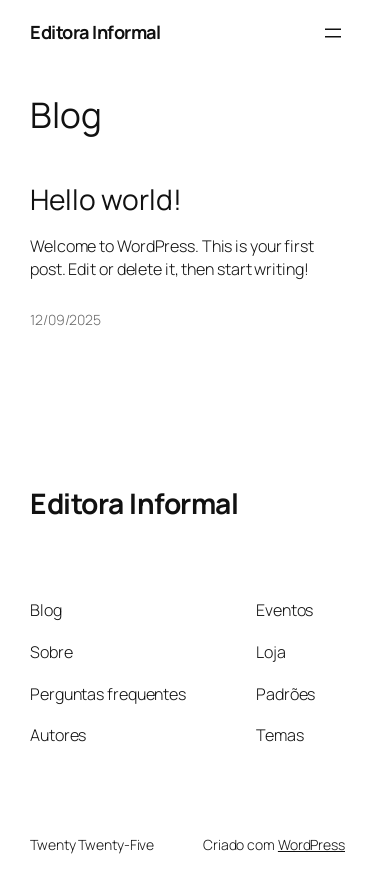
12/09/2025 (65, 319)
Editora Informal (95, 32)
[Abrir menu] (333, 33)
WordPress (311, 844)
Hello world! (106, 200)
